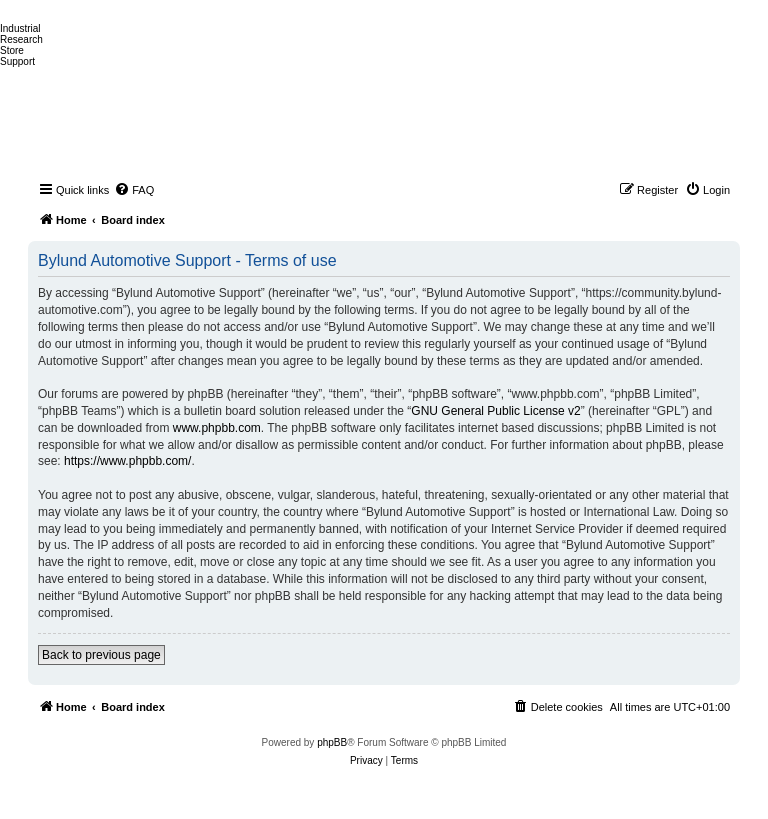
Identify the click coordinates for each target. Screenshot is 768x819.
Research (21, 39)
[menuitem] (134, 190)
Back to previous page (101, 655)
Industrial (20, 28)
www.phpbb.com (217, 428)
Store (12, 50)
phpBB (332, 742)
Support (17, 61)
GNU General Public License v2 (495, 411)
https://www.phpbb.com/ (127, 461)
